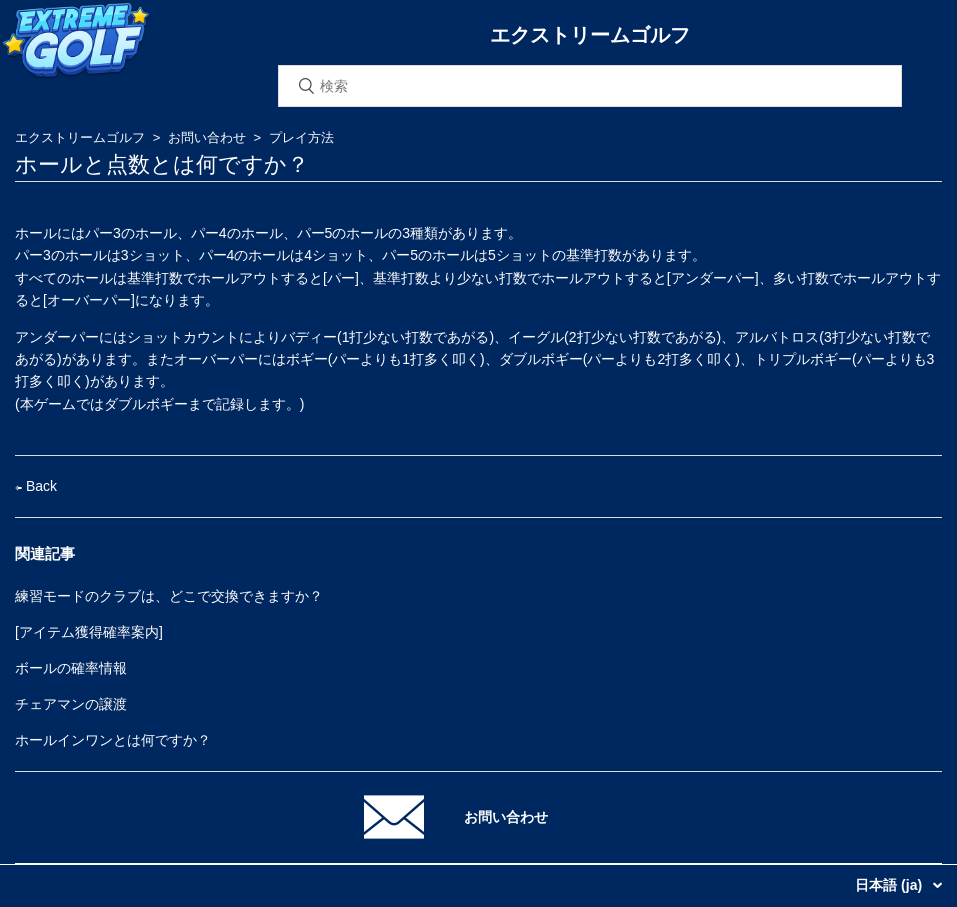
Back (36, 486)
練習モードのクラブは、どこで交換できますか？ (169, 596)
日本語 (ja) (890, 885)
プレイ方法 (301, 137)
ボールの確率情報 (71, 668)
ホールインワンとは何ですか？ (113, 740)
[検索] (590, 86)
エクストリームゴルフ (80, 137)
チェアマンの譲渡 (71, 704)
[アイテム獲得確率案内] (89, 632)
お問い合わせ (207, 137)
